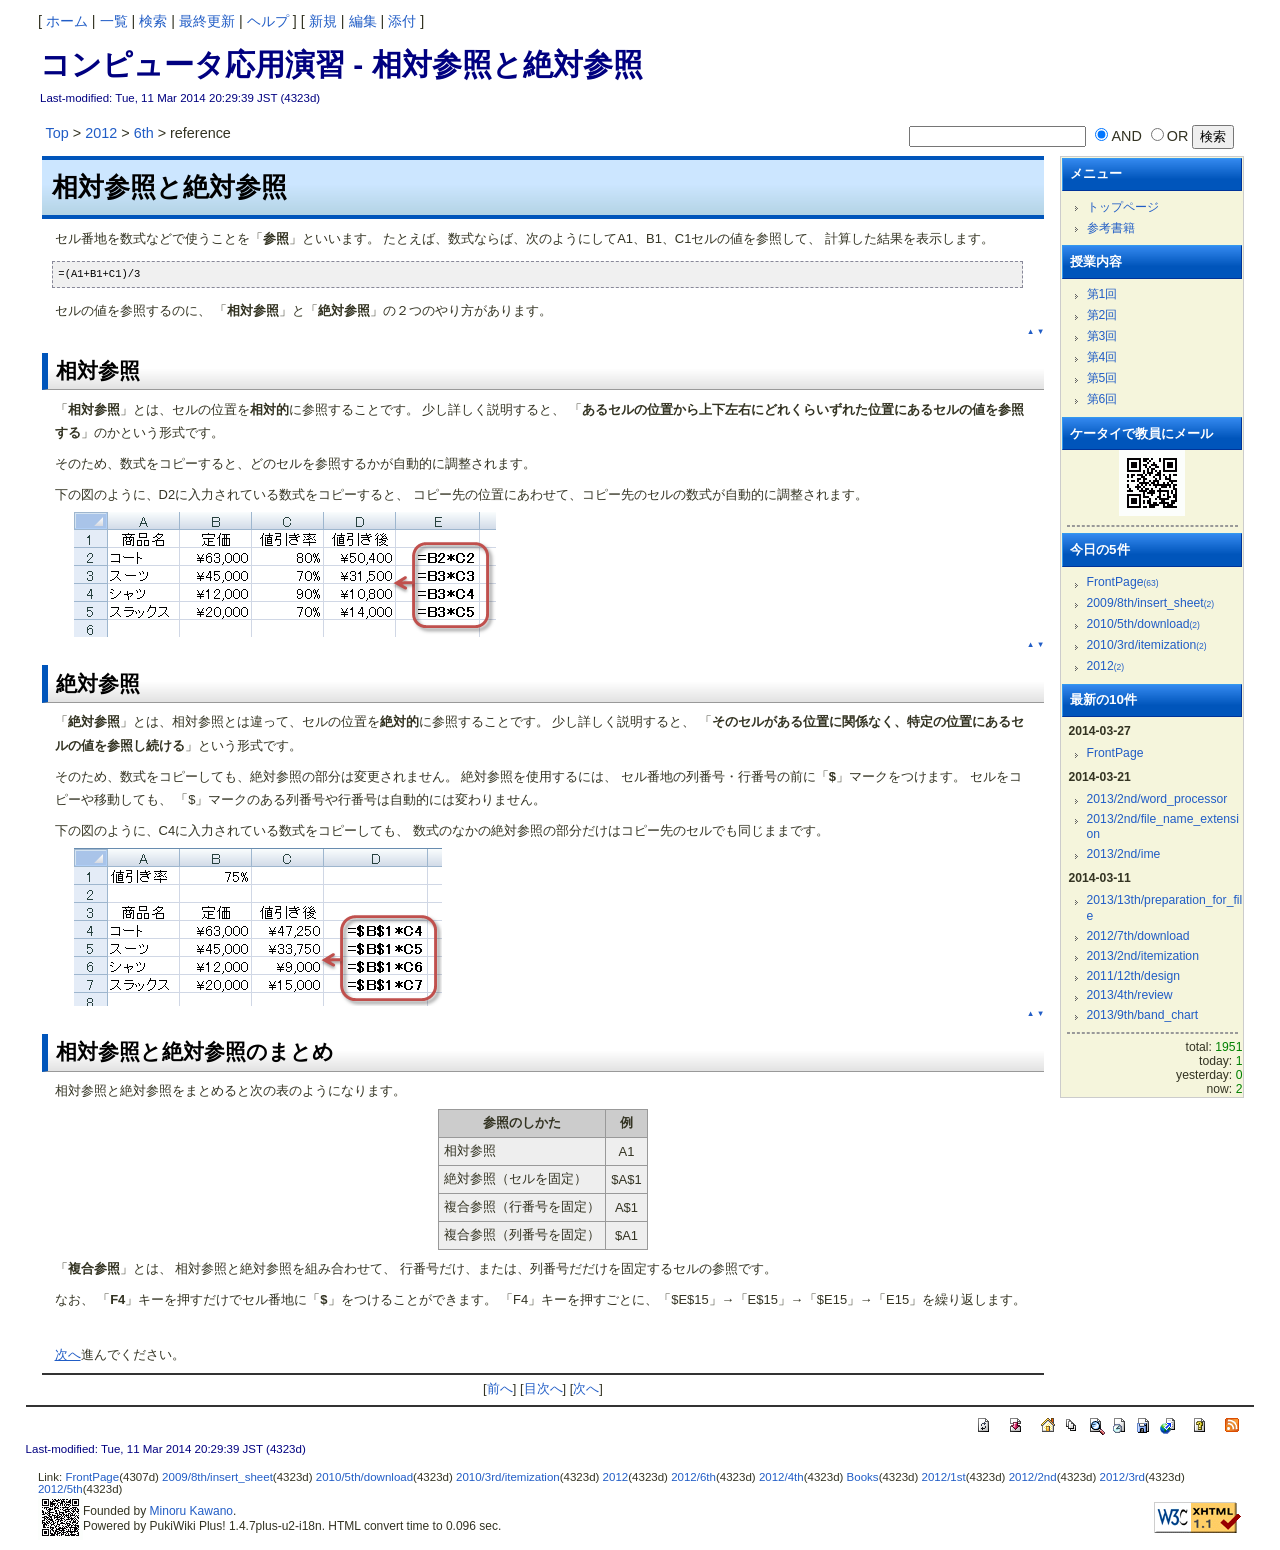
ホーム (67, 21)
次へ (68, 1354)
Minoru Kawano (191, 1511)
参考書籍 (1111, 228)
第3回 (1102, 336)
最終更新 (207, 21)
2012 (101, 133)
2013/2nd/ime (1124, 854)
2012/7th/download (1138, 936)
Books (863, 1477)
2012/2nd (1033, 1477)
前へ (500, 1388)
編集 (363, 21)
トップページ (1123, 207)
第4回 (1102, 357)
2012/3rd (1122, 1477)
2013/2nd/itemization (1143, 956)
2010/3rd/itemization (1147, 645)
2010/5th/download (1143, 624)
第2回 (1102, 315)
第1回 (1102, 294)
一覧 (114, 21)
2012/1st (944, 1477)
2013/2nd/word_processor (1157, 799)
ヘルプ (268, 21)
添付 (402, 21)
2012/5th (60, 1489)
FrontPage (1123, 582)
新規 (323, 21)
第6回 (1102, 399)
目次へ (543, 1388)
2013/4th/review (1130, 995)
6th (144, 133)
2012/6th (693, 1477)
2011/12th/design (1133, 976)
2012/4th (781, 1477)
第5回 (1102, 378)
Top (57, 133)
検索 (153, 21)
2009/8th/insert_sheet (1151, 603)
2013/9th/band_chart (1143, 1015)
